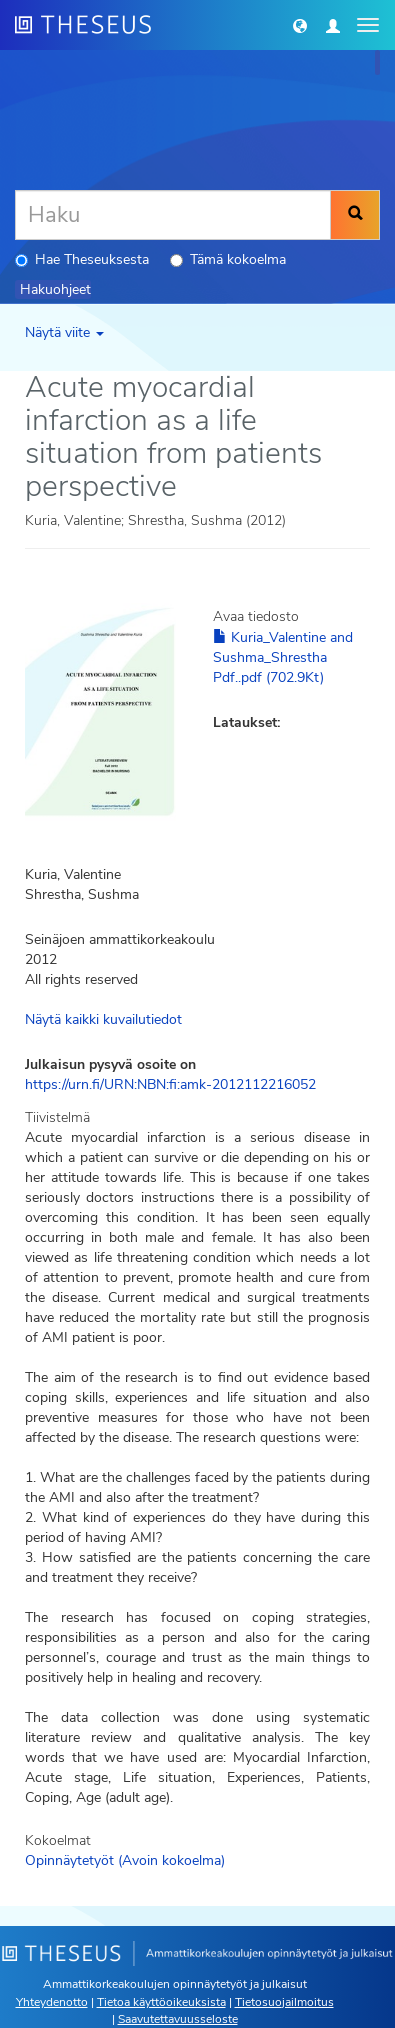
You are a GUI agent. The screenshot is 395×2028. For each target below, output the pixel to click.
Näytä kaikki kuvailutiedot (103, 1019)
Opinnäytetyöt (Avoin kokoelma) (125, 1860)
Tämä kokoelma (228, 259)
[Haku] (173, 215)
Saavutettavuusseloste (178, 2019)
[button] (300, 25)
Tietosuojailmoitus (284, 2002)
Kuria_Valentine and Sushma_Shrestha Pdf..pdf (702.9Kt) (283, 657)
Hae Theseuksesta (82, 259)
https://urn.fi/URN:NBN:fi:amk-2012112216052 (170, 1084)
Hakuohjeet (55, 289)
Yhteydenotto (52, 2002)
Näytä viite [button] (64, 332)
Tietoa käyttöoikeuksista (161, 2002)
